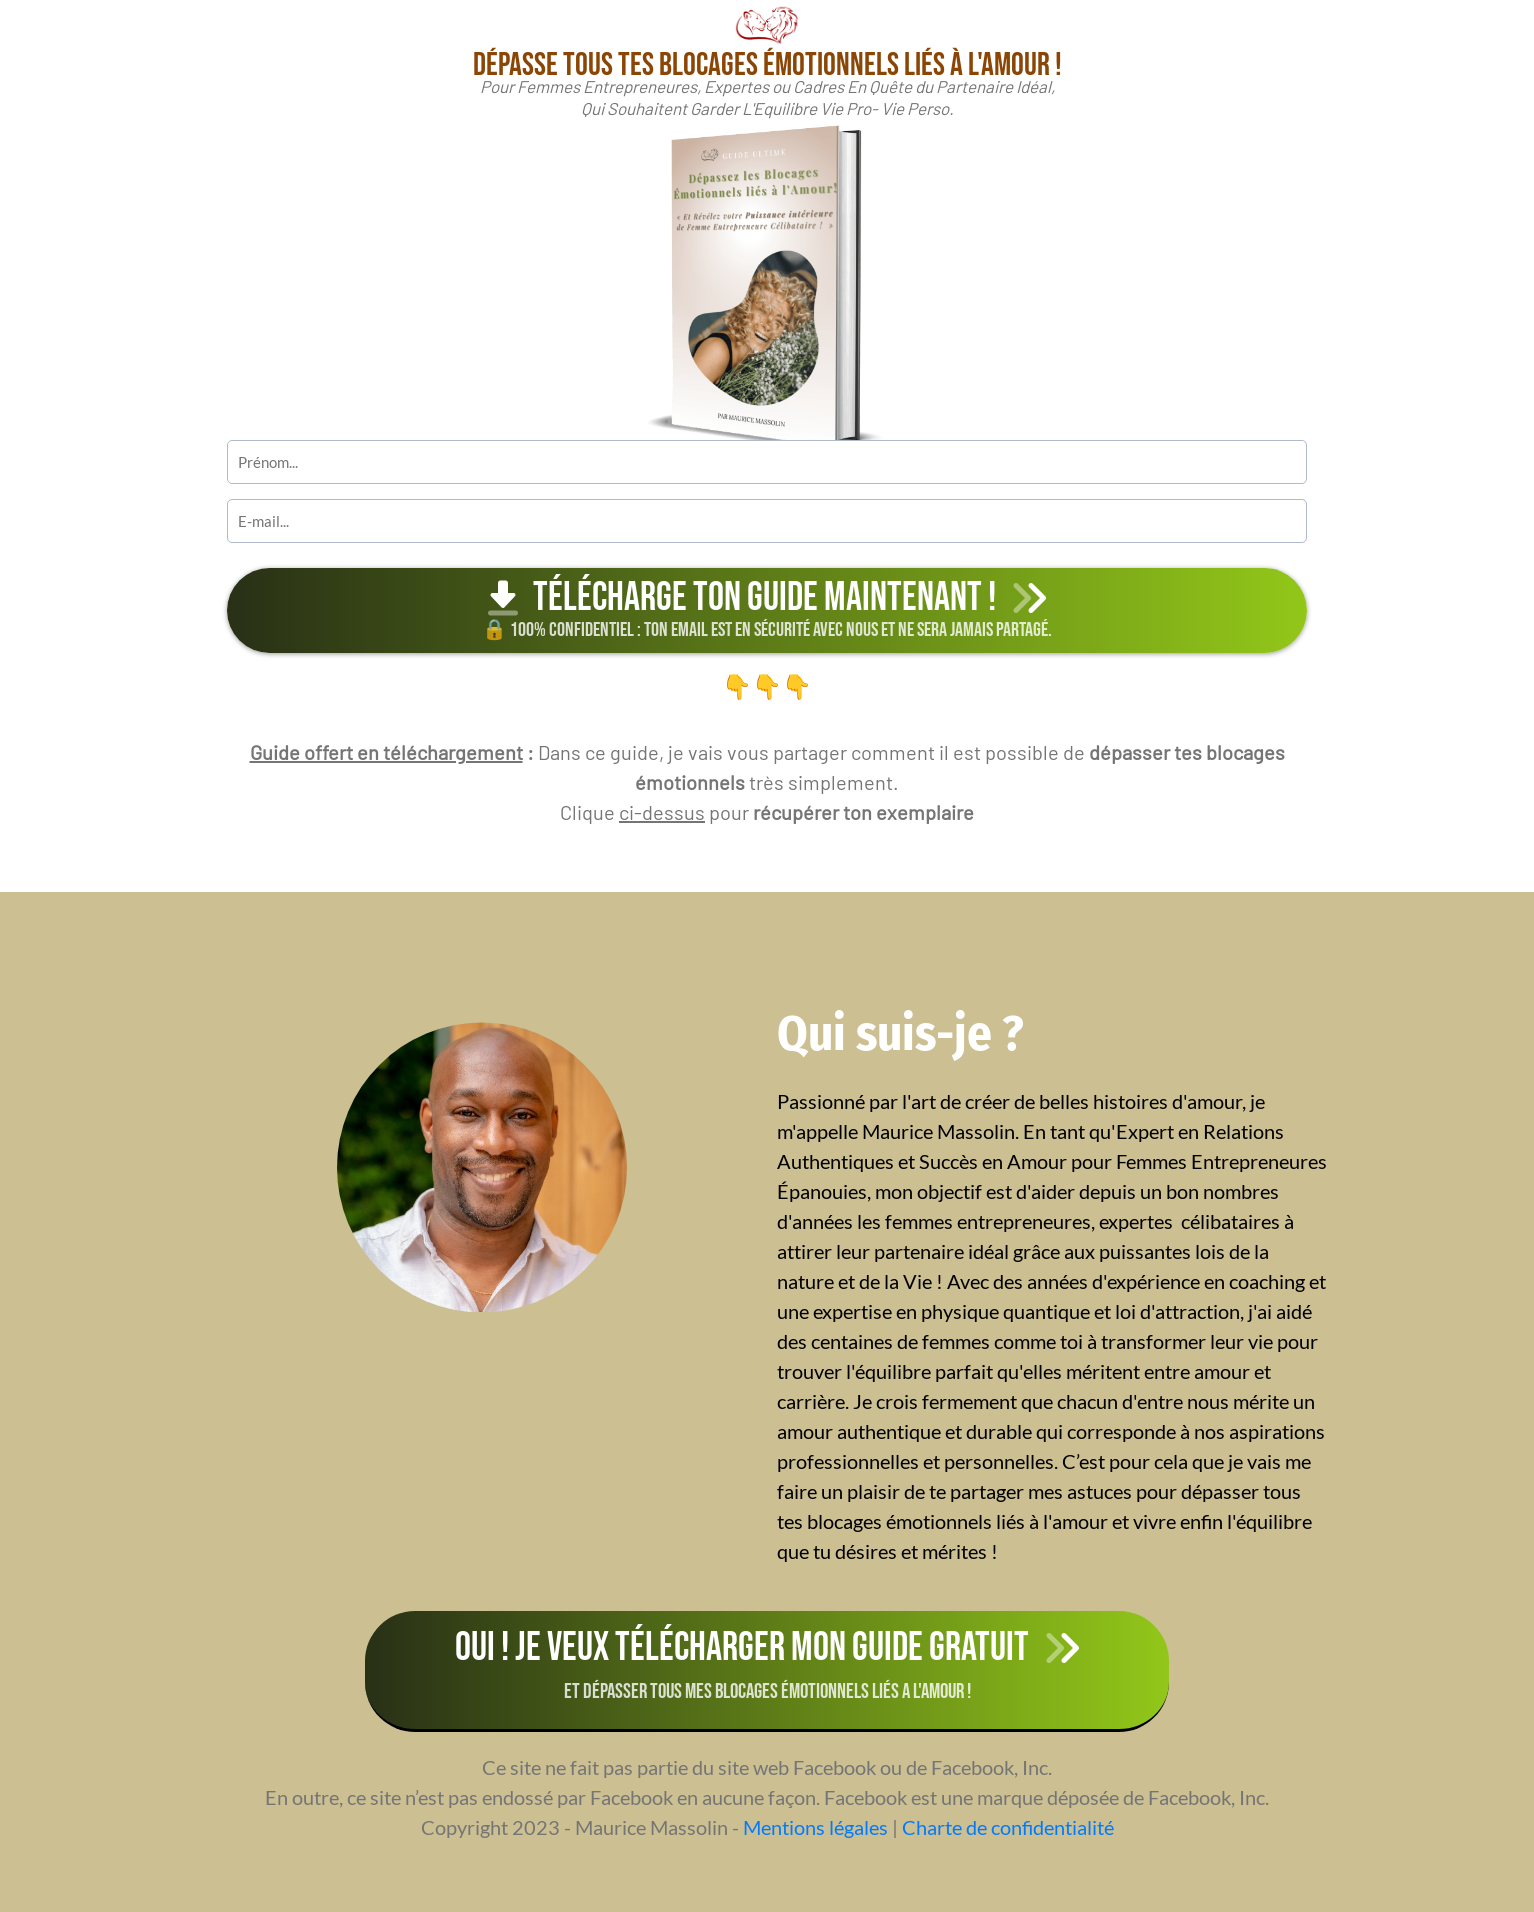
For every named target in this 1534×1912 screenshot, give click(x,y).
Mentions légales (815, 1827)
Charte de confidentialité (1008, 1827)
